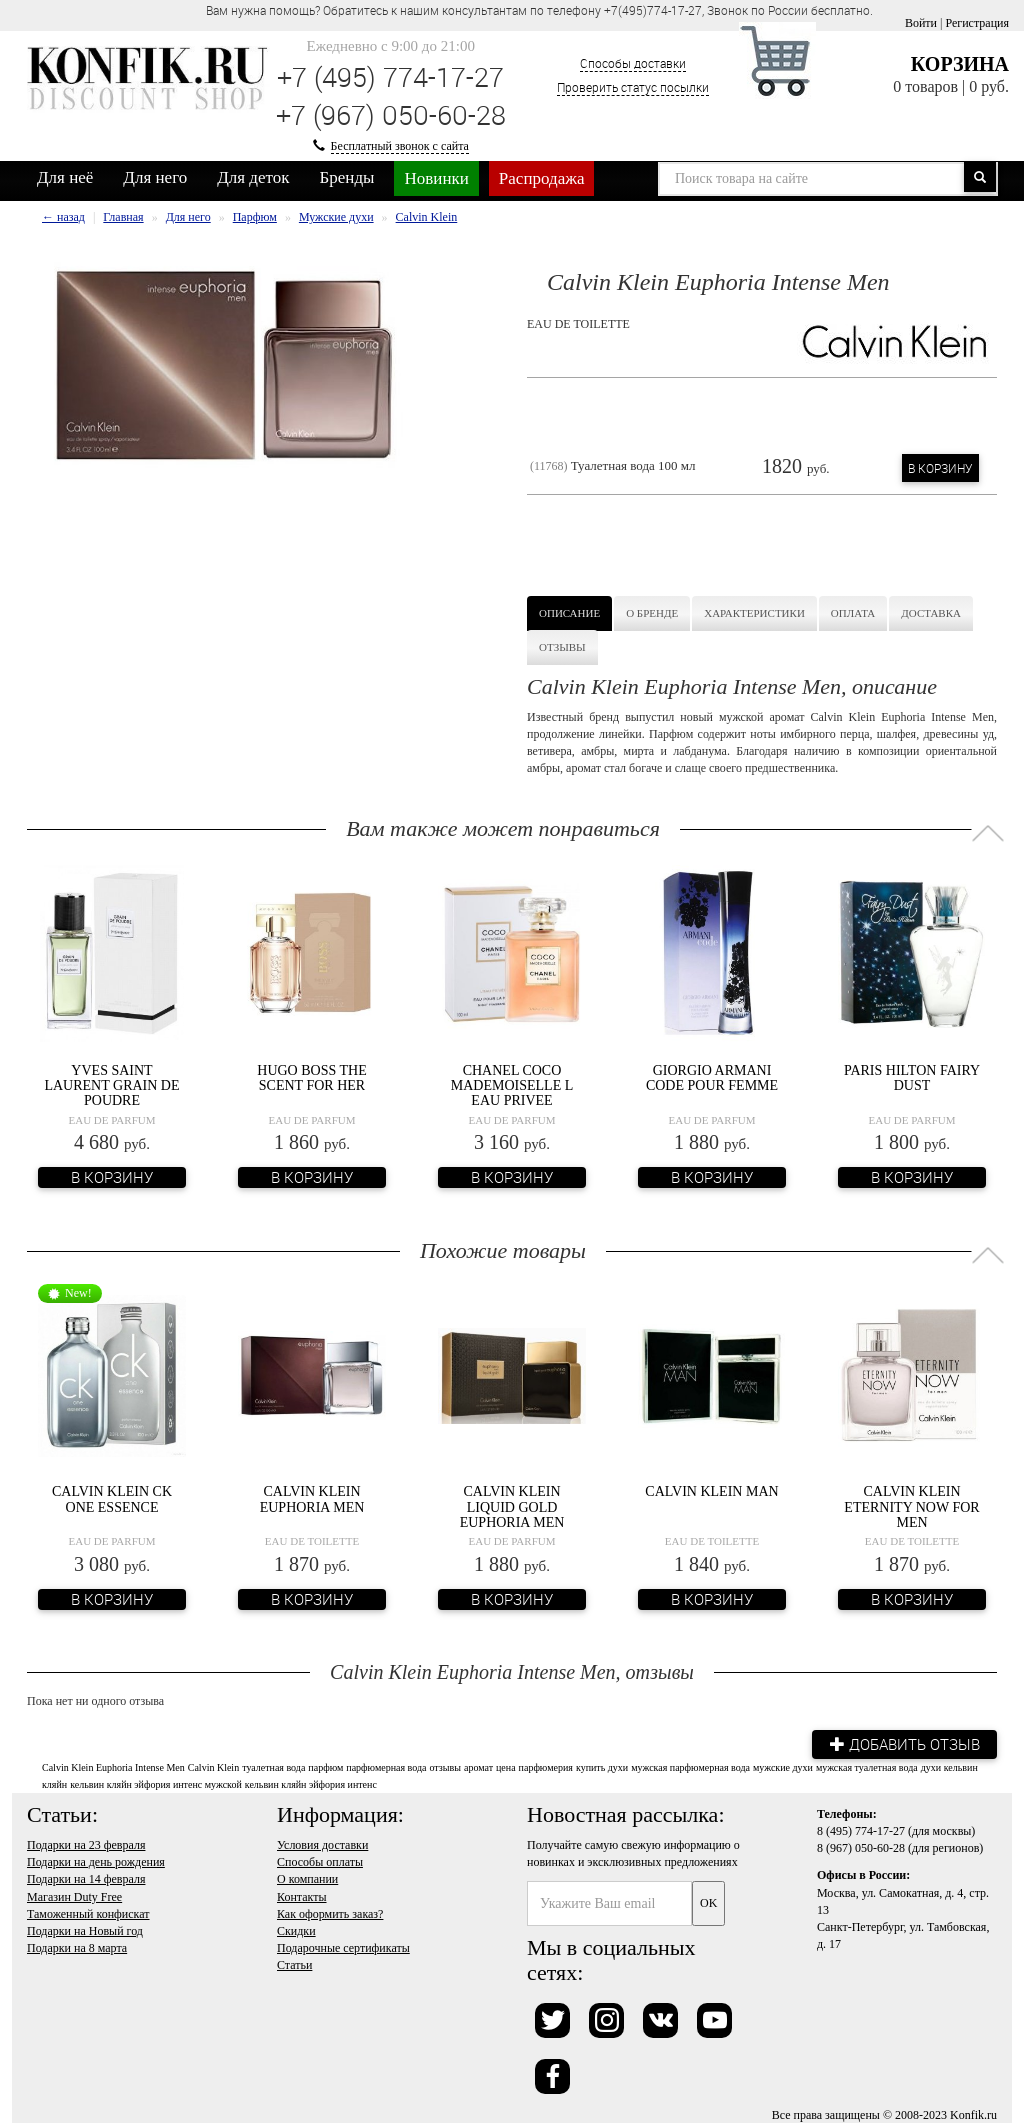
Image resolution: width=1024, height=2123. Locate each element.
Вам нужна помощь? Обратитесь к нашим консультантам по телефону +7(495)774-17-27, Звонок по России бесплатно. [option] (539, 10)
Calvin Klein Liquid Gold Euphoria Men (512, 1507)
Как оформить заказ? (330, 1913)
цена (506, 1766)
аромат (478, 1766)
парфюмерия (546, 1766)
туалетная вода (273, 1766)
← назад (63, 217)
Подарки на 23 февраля (86, 1844)
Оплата (853, 613)
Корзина (960, 64)
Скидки (296, 1930)
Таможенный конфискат (88, 1913)
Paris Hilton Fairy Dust (912, 1078)
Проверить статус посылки (633, 87)
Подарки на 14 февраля (86, 1878)
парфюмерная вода (386, 1766)
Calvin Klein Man (711, 1491)
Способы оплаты (320, 1861)
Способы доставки (633, 63)
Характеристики (754, 613)
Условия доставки (322, 1844)
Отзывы (562, 647)
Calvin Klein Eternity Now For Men (911, 1507)
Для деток (253, 177)
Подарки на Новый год (85, 1930)
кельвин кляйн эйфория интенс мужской (156, 1783)
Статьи (294, 1964)
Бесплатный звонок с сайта (400, 146)
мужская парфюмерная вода (690, 1766)
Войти (921, 23)
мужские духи (783, 1766)
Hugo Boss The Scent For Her (311, 1078)
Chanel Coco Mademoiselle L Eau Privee (512, 1086)
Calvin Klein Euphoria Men (312, 1499)
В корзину (940, 468)
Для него (155, 177)
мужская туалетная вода (867, 1766)
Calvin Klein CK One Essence (112, 1499)
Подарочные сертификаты (343, 1947)
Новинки (436, 178)
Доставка (931, 613)
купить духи (602, 1766)
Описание (569, 613)
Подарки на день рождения (96, 1861)
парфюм (325, 1766)
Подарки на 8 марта (77, 1947)
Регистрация (977, 23)
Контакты (302, 1896)
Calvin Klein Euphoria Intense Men (113, 1766)
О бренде (652, 613)
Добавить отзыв (902, 1743)
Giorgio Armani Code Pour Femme (712, 1078)
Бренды (347, 177)
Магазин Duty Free (74, 1896)
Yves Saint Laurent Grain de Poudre (111, 1086)
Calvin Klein (213, 1766)
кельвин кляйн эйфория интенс (311, 1783)
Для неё (65, 177)
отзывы (444, 1766)
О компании (307, 1878)
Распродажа (542, 178)
